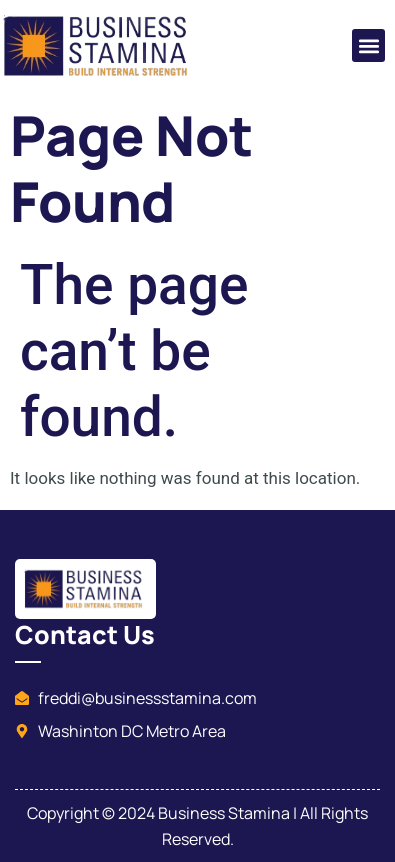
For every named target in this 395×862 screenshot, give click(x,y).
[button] (368, 45)
